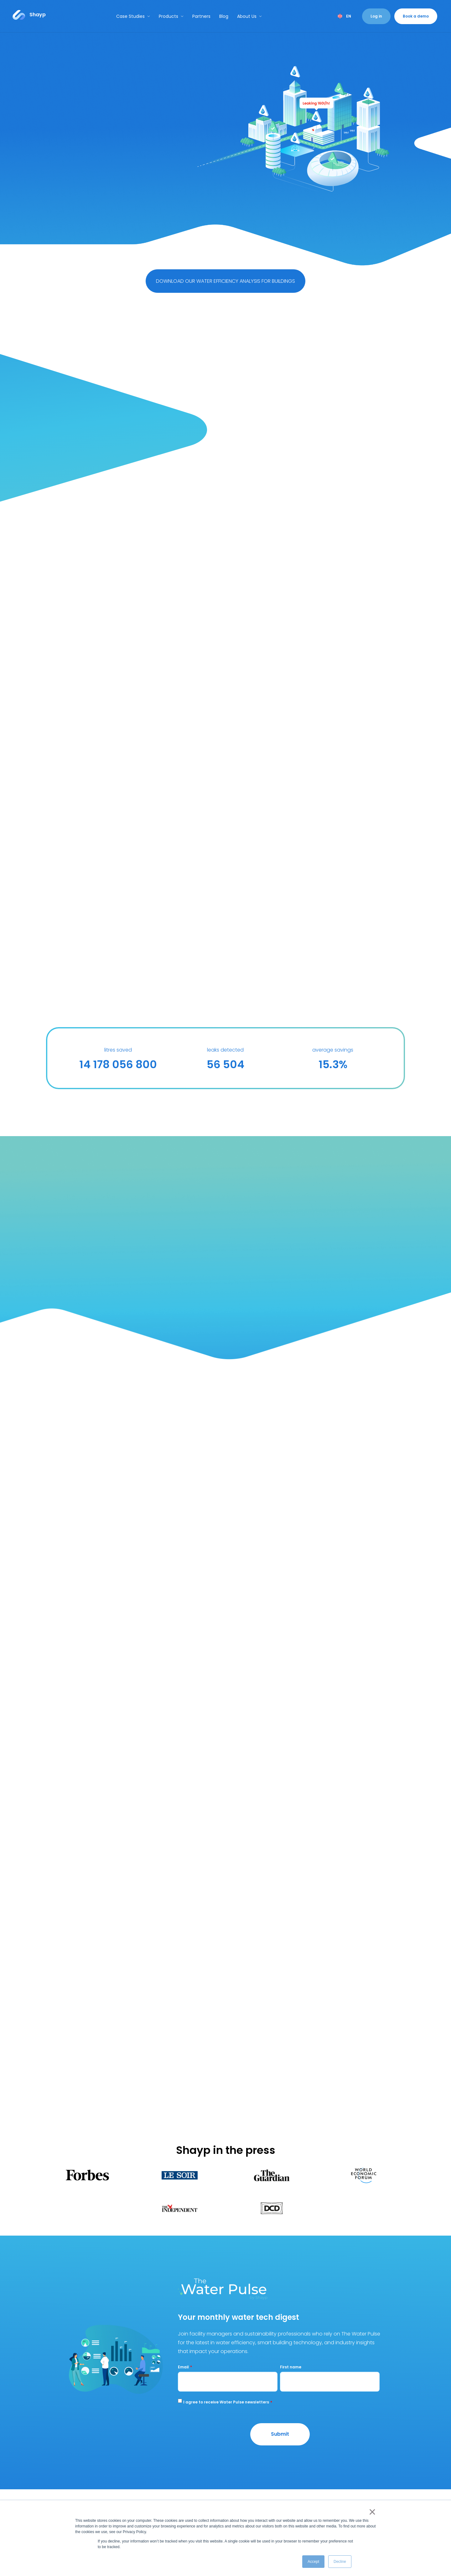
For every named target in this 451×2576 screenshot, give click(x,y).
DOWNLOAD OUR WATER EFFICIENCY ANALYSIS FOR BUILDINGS (225, 281)
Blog (223, 16)
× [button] (371, 2512)
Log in (376, 16)
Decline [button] (340, 2561)
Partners (201, 16)
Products (171, 16)
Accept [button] (313, 2561)
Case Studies (133, 16)
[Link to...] (29, 15)
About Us (249, 16)
